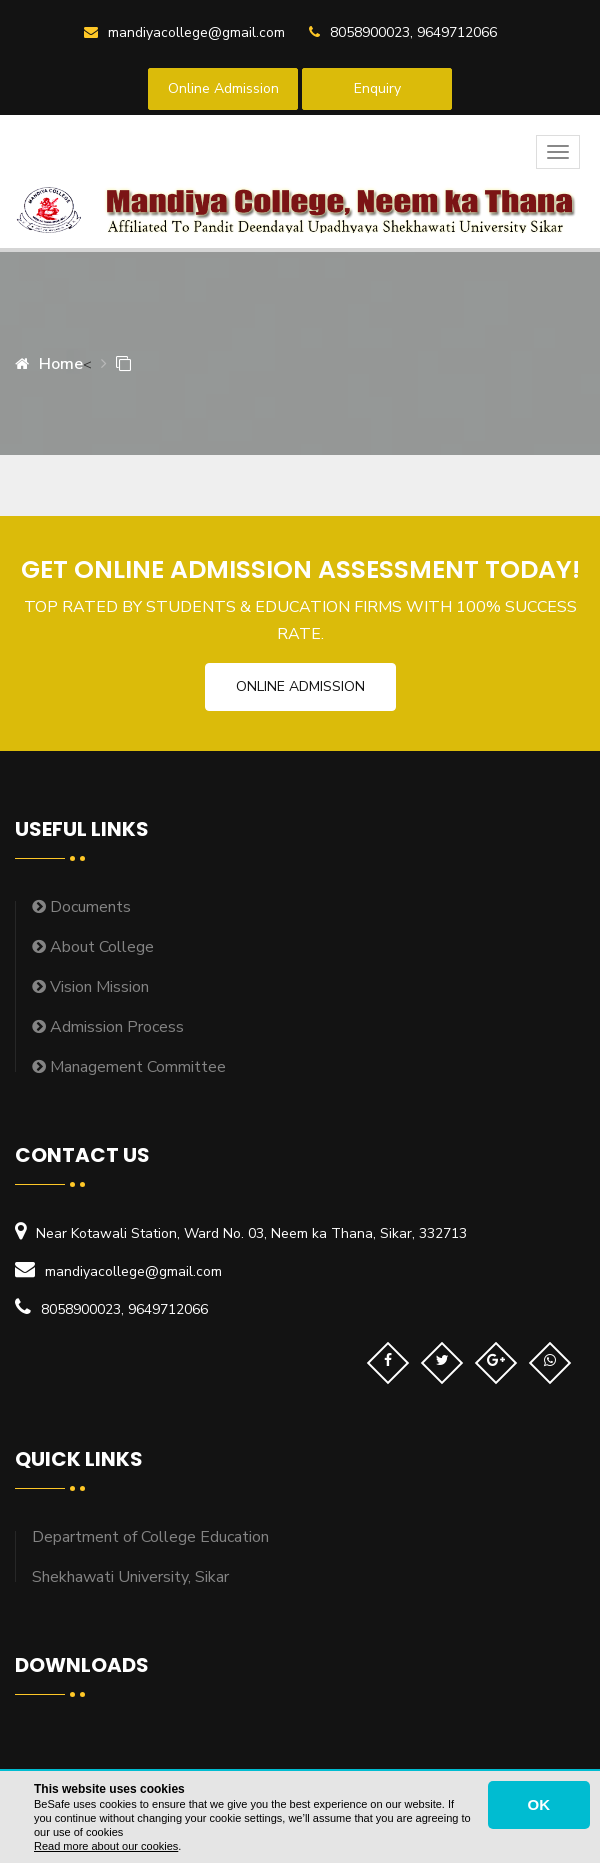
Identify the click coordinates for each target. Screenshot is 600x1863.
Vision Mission (90, 987)
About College (93, 947)
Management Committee (129, 1067)
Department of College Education (150, 1537)
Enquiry (377, 88)
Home (49, 364)
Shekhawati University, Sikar (130, 1577)
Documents (81, 907)
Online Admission (223, 88)
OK (539, 1804)
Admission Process (108, 1027)
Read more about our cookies (106, 1846)
